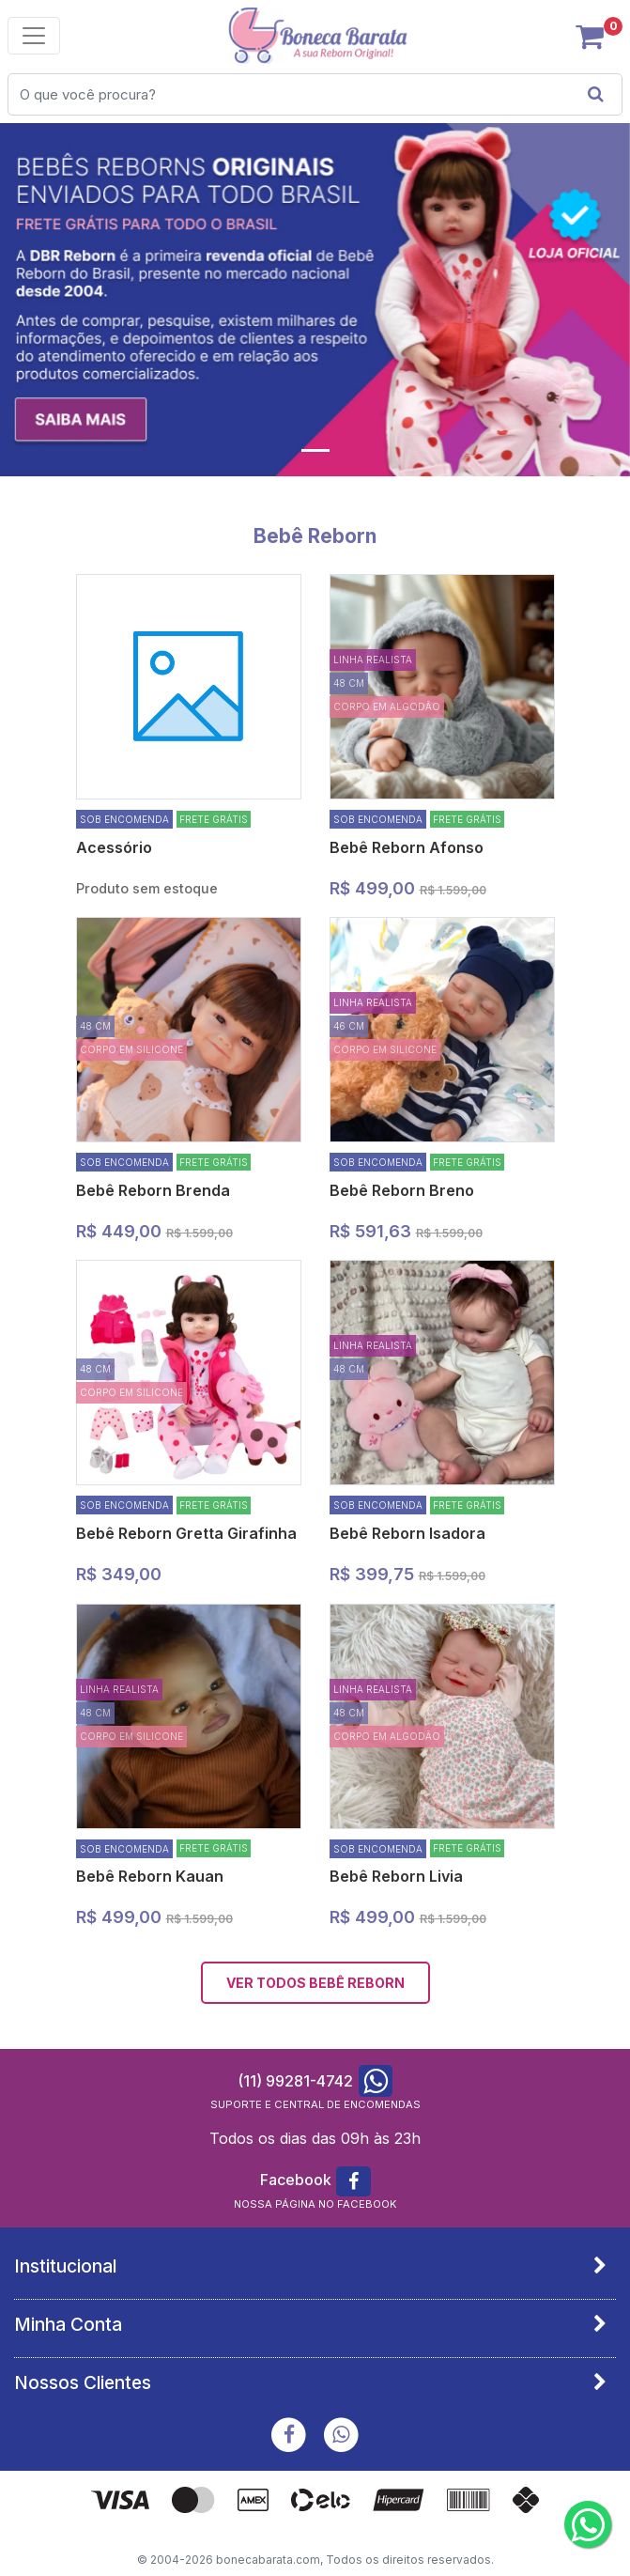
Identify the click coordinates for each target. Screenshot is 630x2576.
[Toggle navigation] (34, 35)
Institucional (65, 2266)
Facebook (295, 2179)
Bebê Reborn (315, 536)
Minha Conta (68, 2324)
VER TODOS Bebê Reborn (315, 1983)
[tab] (315, 2266)
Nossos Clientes (82, 2382)
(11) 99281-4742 (295, 2081)
